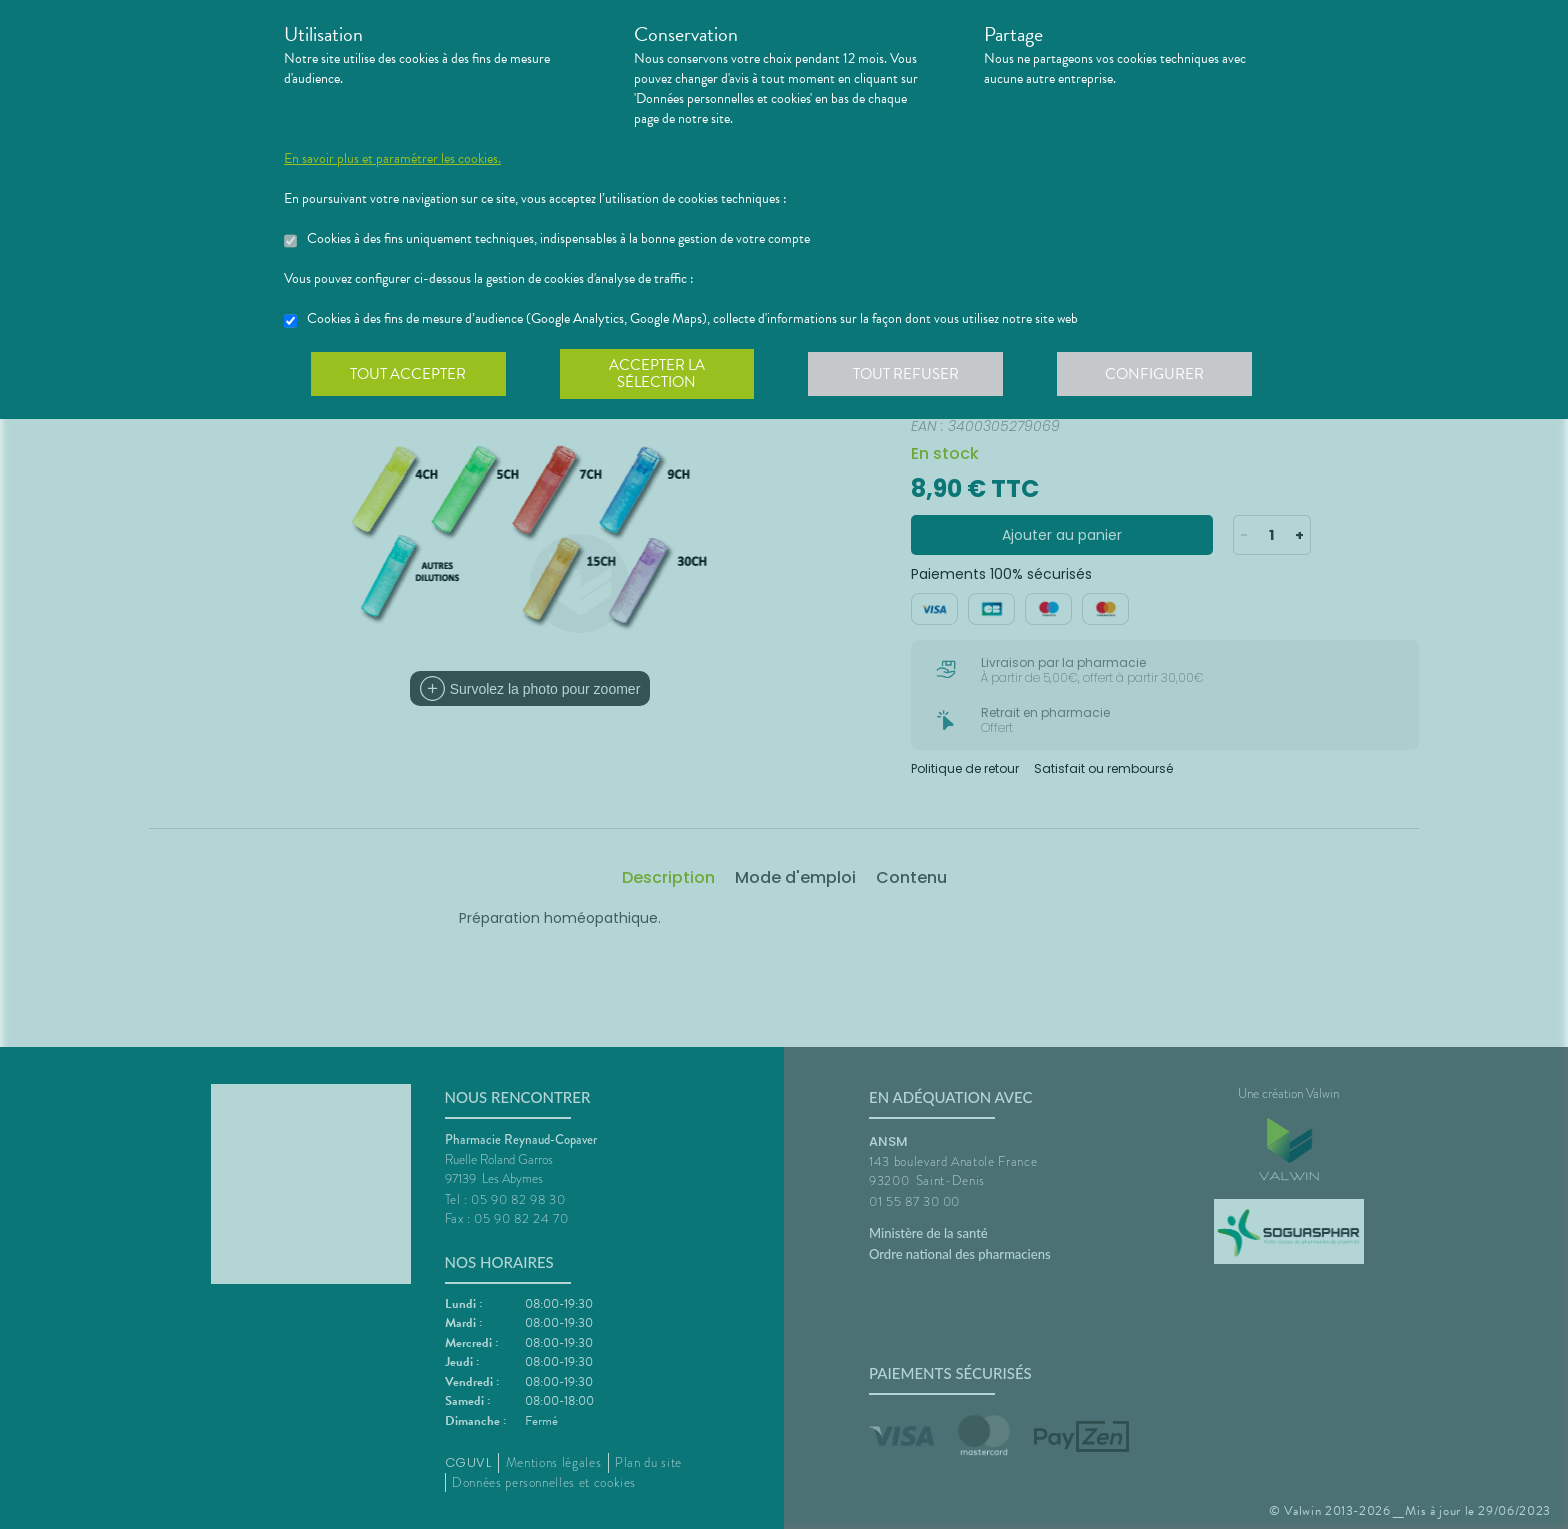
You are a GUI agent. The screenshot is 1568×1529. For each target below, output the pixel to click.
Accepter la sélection (659, 374)
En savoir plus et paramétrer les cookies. (392, 159)
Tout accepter (409, 374)
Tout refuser (909, 374)
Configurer (1159, 374)
